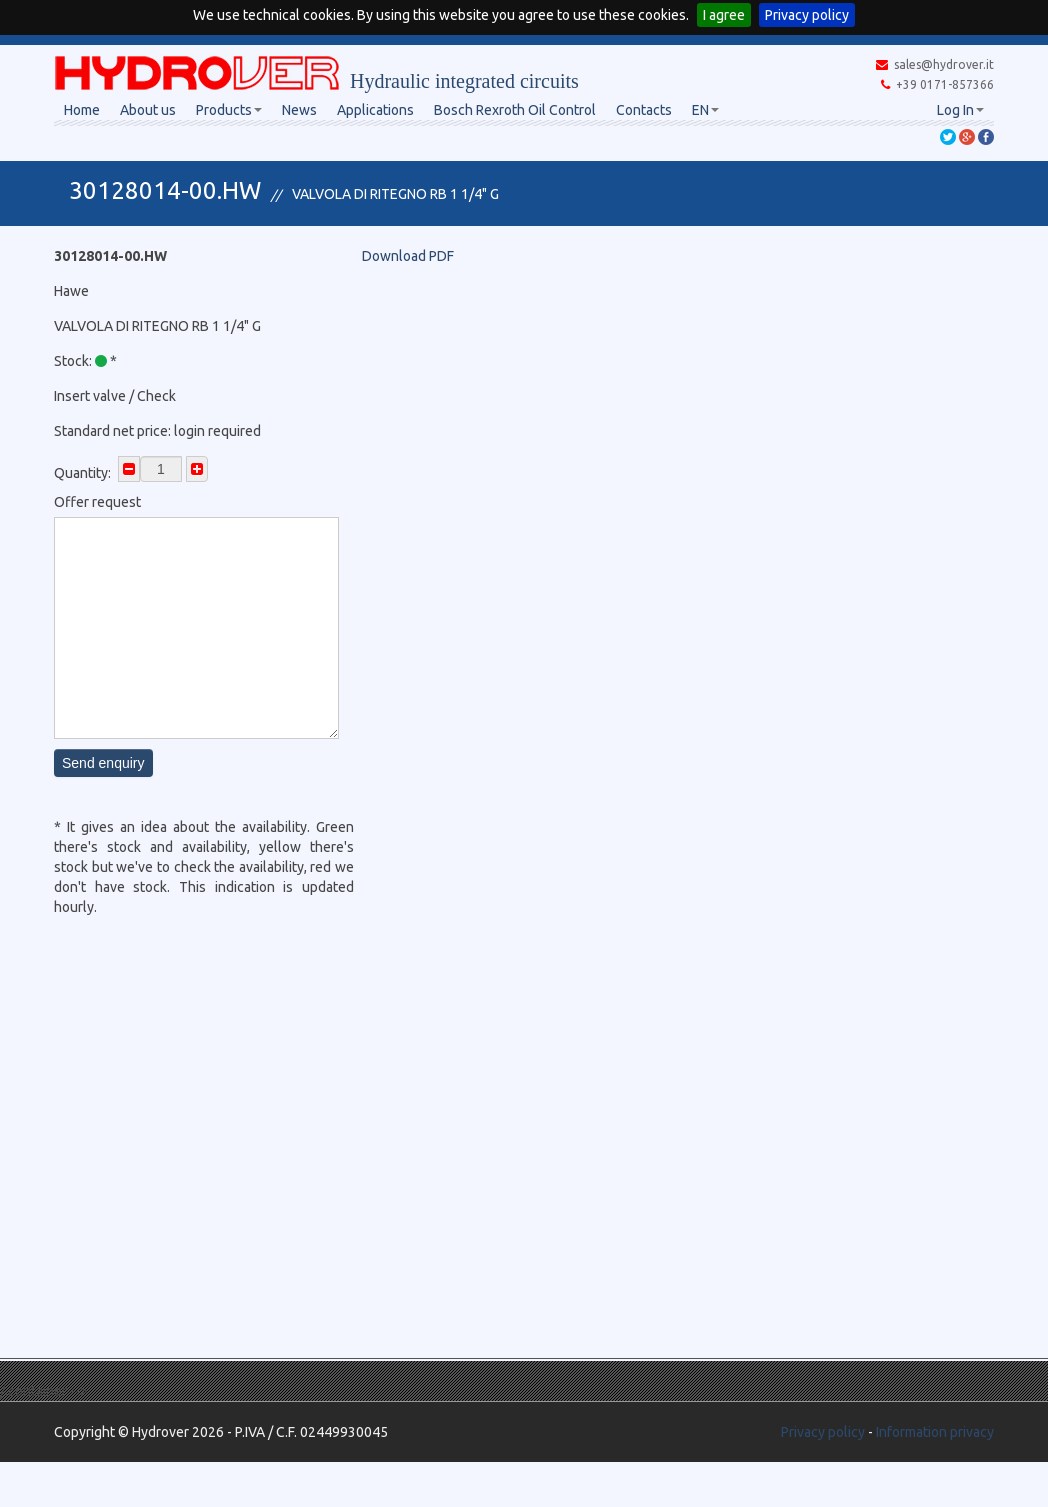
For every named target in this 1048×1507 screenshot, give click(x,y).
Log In (960, 110)
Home (82, 110)
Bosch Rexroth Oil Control (515, 110)
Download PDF (408, 256)
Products (229, 110)
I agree (724, 15)
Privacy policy (807, 15)
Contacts (644, 110)
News (299, 110)
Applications (375, 110)
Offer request (97, 502)
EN (705, 110)
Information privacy (935, 1432)
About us (148, 110)
